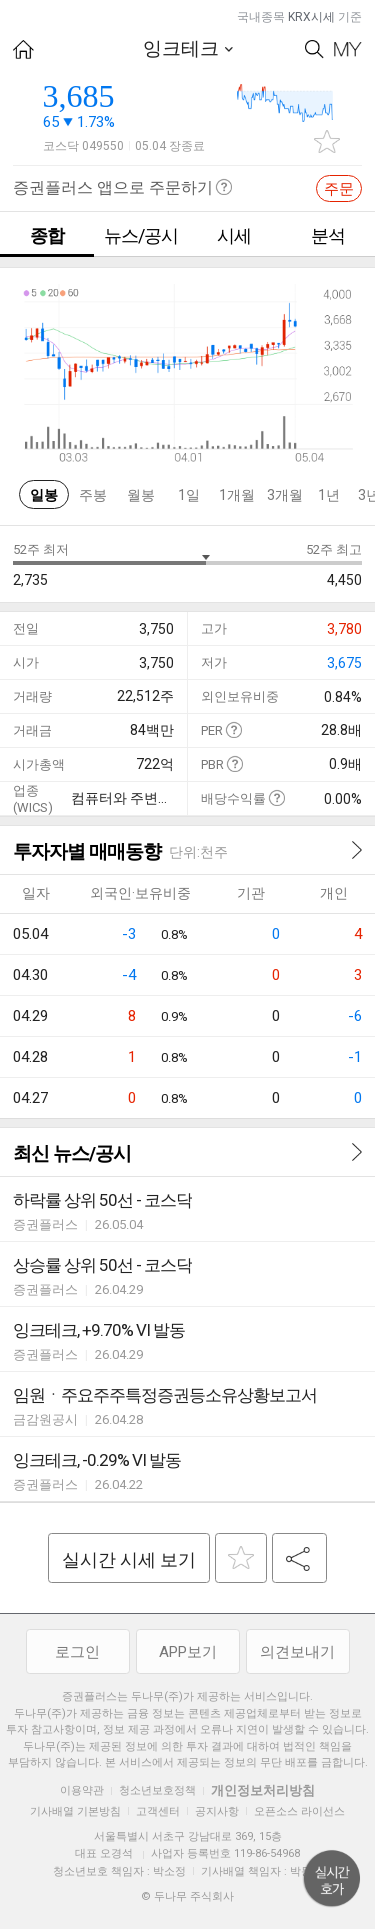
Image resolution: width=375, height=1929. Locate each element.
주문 (339, 189)
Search (314, 49)
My (348, 49)
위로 (332, 1879)
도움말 (233, 729)
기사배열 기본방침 (75, 1811)
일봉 (44, 495)
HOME (23, 49)
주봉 (93, 495)
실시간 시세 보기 (129, 1559)
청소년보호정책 (157, 1790)
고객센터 (158, 1811)
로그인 (77, 1652)
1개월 (237, 495)
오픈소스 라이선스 (299, 1811)
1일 (189, 495)
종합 (47, 235)
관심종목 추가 (327, 141)
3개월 (285, 495)
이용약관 (82, 1790)
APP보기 (188, 1652)
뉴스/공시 (141, 235)
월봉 (141, 495)
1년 (329, 495)
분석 (328, 235)
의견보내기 (297, 1652)
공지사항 (217, 1811)
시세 (234, 235)
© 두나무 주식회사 (187, 1896)
